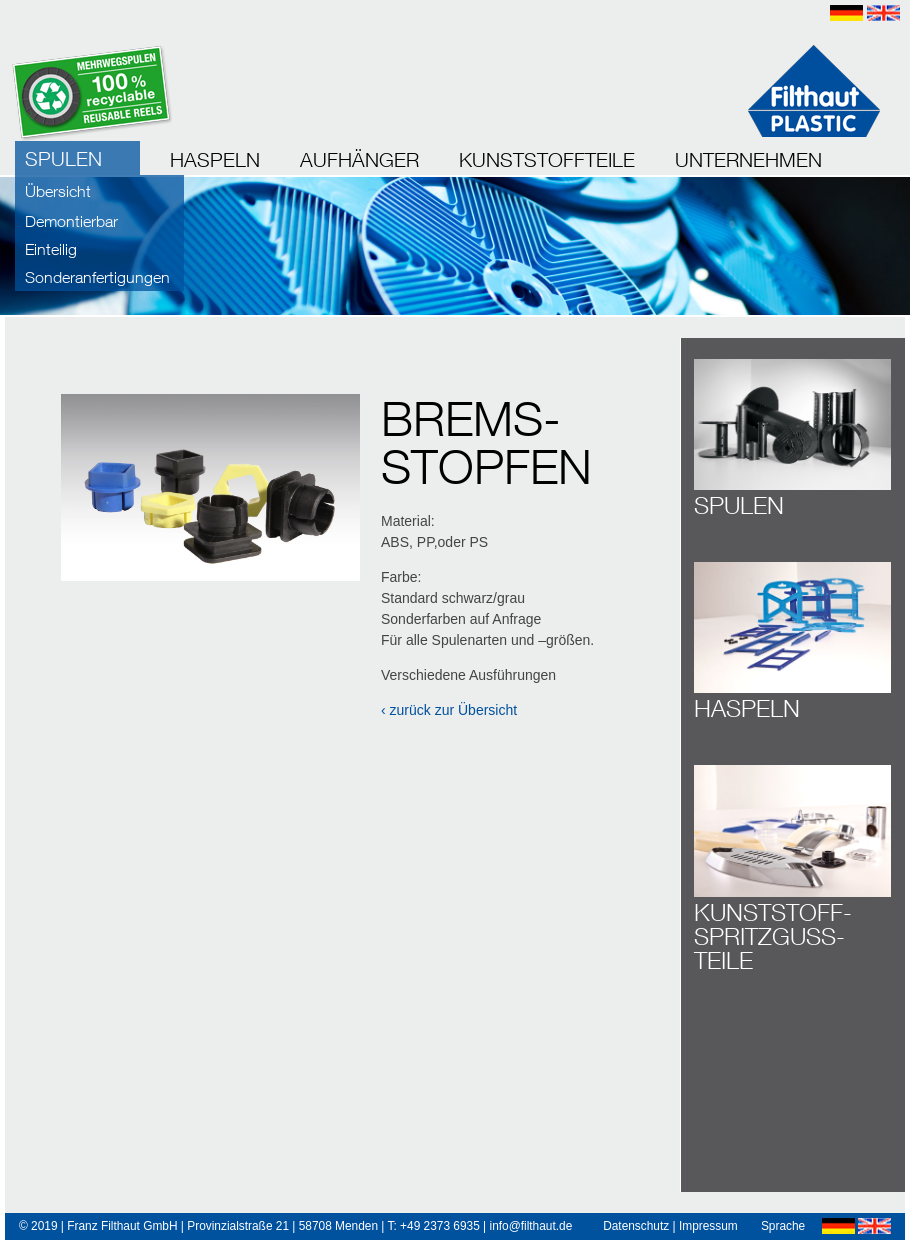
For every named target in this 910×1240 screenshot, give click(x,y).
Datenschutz (636, 1226)
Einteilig (51, 249)
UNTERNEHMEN (748, 159)
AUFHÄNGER (359, 159)
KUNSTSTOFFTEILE (547, 159)
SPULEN (63, 158)
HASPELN (215, 159)
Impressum (708, 1226)
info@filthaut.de (530, 1226)
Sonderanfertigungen (97, 277)
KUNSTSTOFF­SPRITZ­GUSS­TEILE (773, 936)
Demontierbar (71, 221)
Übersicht (58, 191)
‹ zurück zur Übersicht (449, 710)
